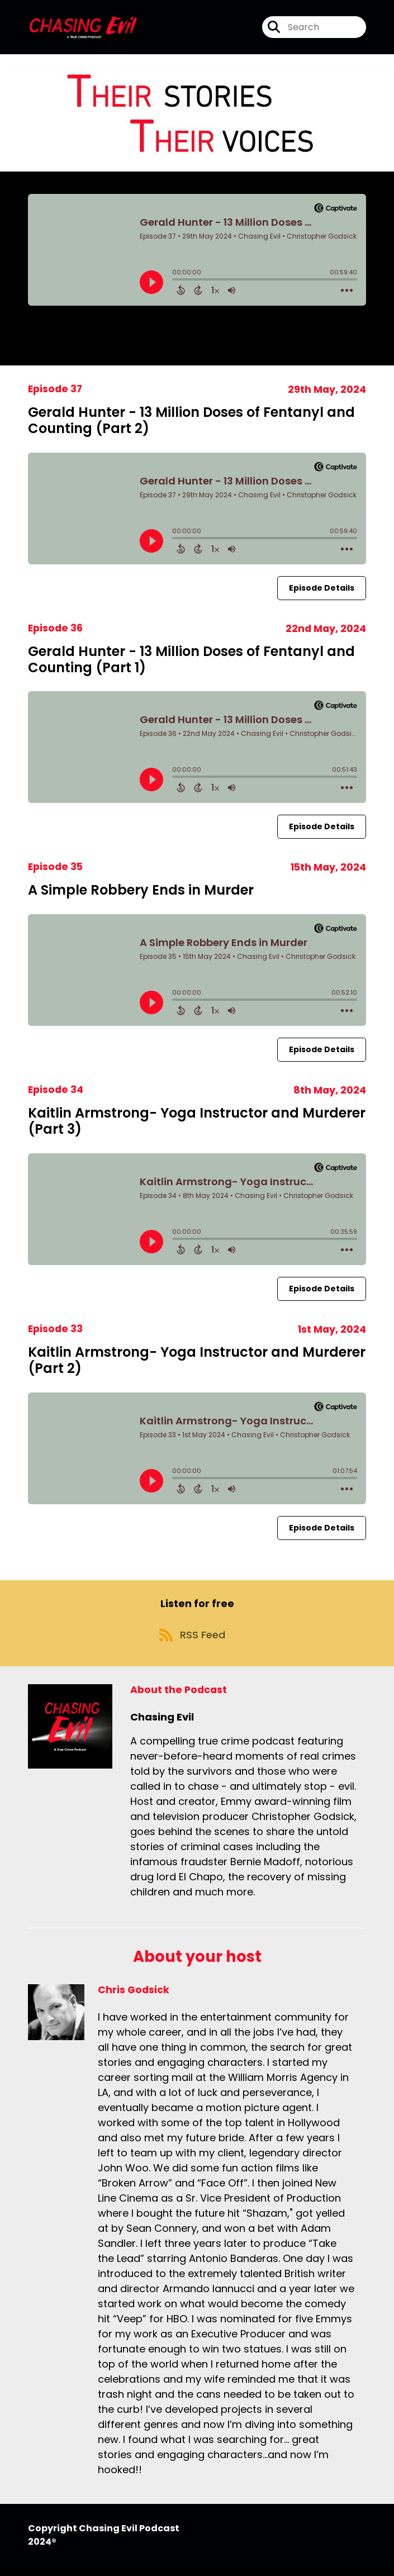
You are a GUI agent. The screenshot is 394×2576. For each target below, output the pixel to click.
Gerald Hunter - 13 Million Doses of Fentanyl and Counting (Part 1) (191, 663)
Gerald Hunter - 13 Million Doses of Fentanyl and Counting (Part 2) (191, 424)
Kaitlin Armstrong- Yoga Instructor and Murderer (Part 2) (196, 1364)
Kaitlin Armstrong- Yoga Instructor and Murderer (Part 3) (196, 1125)
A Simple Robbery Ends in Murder (141, 894)
